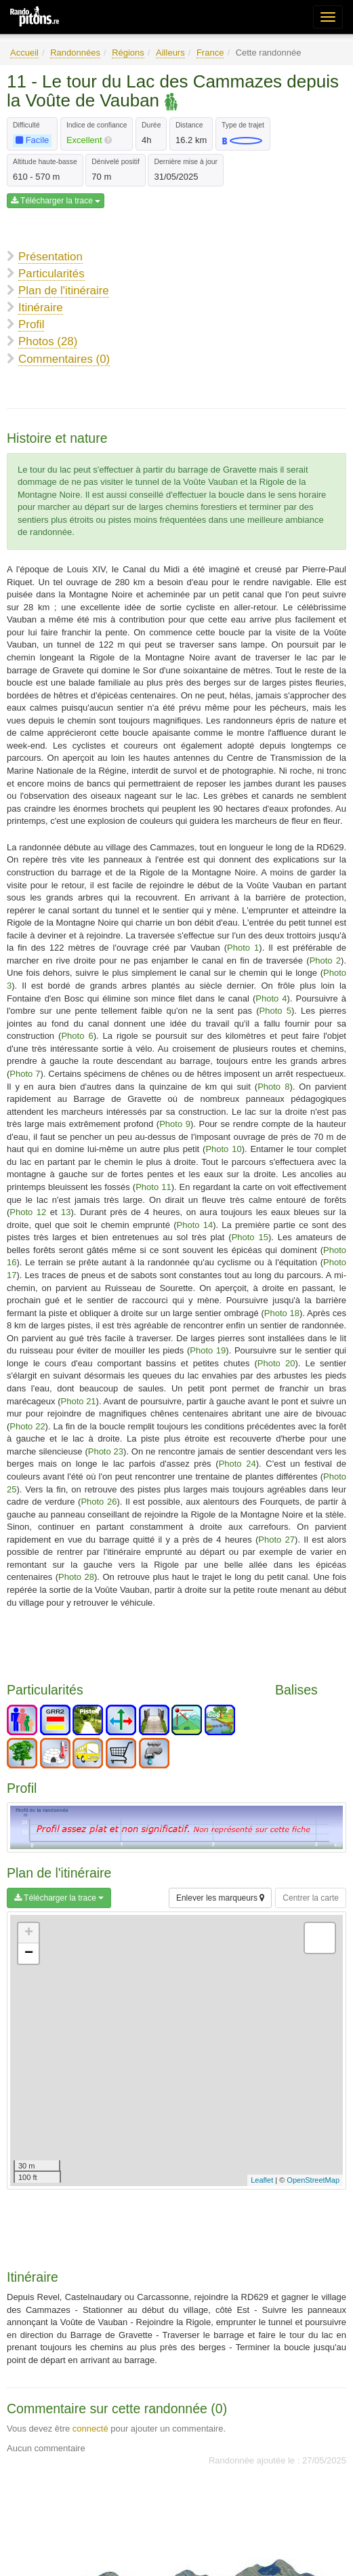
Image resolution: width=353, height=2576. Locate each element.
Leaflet (262, 2180)
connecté (90, 2428)
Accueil (24, 52)
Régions (128, 52)
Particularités (51, 273)
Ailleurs (170, 52)
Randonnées (75, 52)
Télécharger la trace (55, 200)
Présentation (50, 256)
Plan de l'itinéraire (63, 290)
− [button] (28, 1953)
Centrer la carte (311, 1898)
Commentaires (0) (64, 359)
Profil (31, 324)
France (210, 52)
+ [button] (28, 1933)
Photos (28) (47, 341)
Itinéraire (40, 307)
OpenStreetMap (313, 2180)
